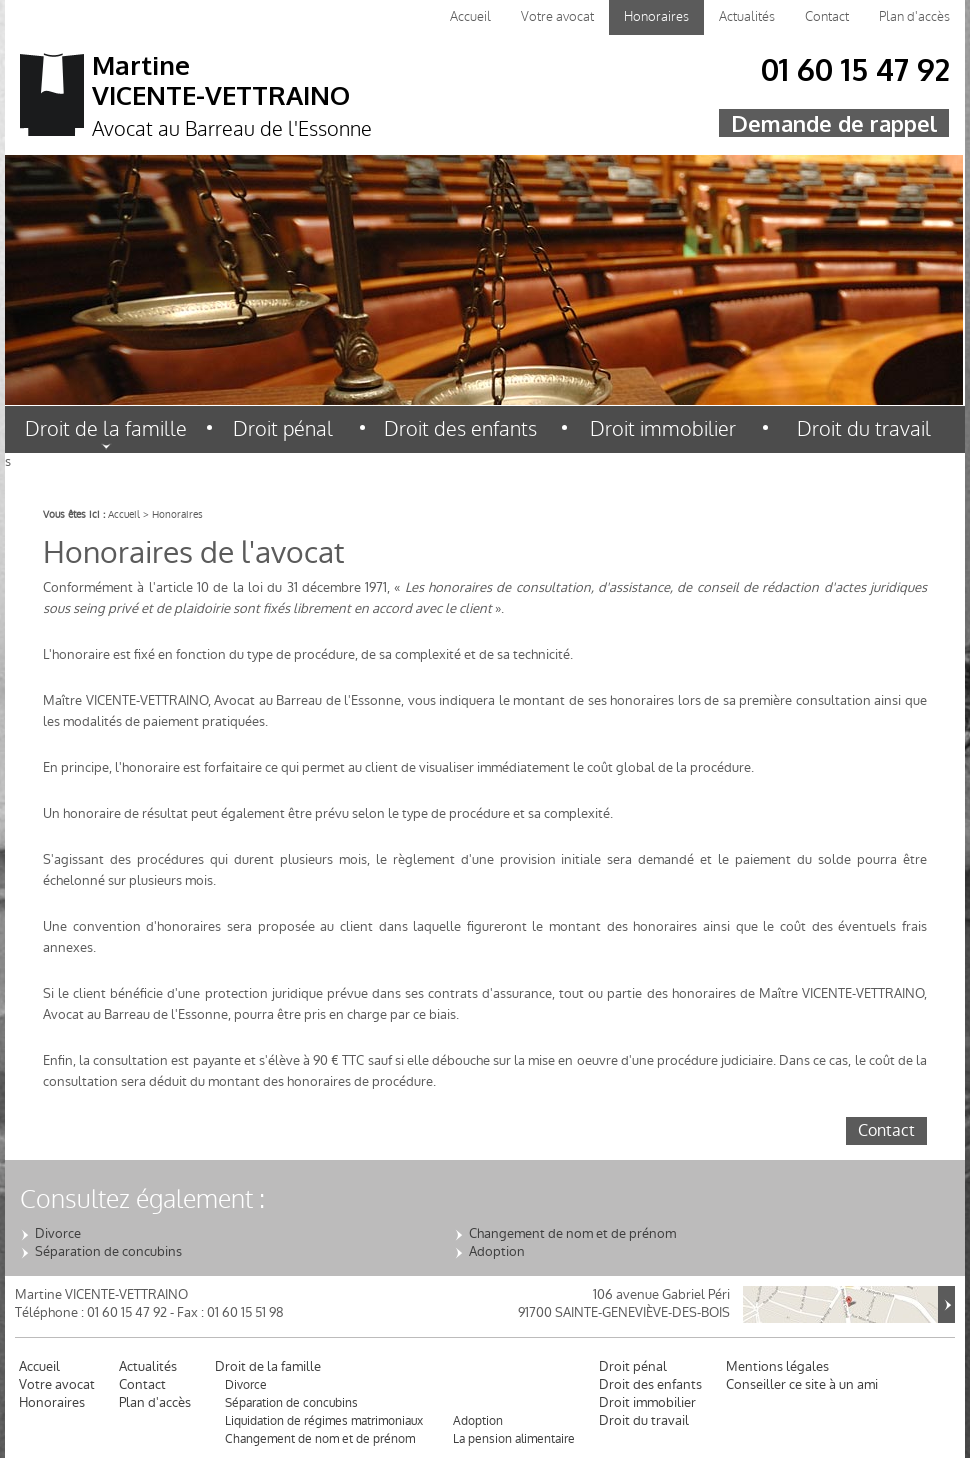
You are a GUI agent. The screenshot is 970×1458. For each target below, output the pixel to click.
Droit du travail (864, 429)
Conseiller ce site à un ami (802, 1385)
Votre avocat (557, 17)
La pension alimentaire (514, 1439)
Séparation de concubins (108, 1252)
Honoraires (656, 17)
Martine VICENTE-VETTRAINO (292, 97)
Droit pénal (283, 429)
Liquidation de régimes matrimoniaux (324, 1421)
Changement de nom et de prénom (572, 1234)
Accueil (470, 17)
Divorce (58, 1234)
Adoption (497, 1252)
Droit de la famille (106, 429)
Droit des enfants (460, 429)
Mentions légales (777, 1367)
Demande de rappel (834, 123)
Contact (827, 17)
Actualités (747, 17)
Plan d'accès (914, 17)
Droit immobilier (663, 429)
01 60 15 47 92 (855, 74)
